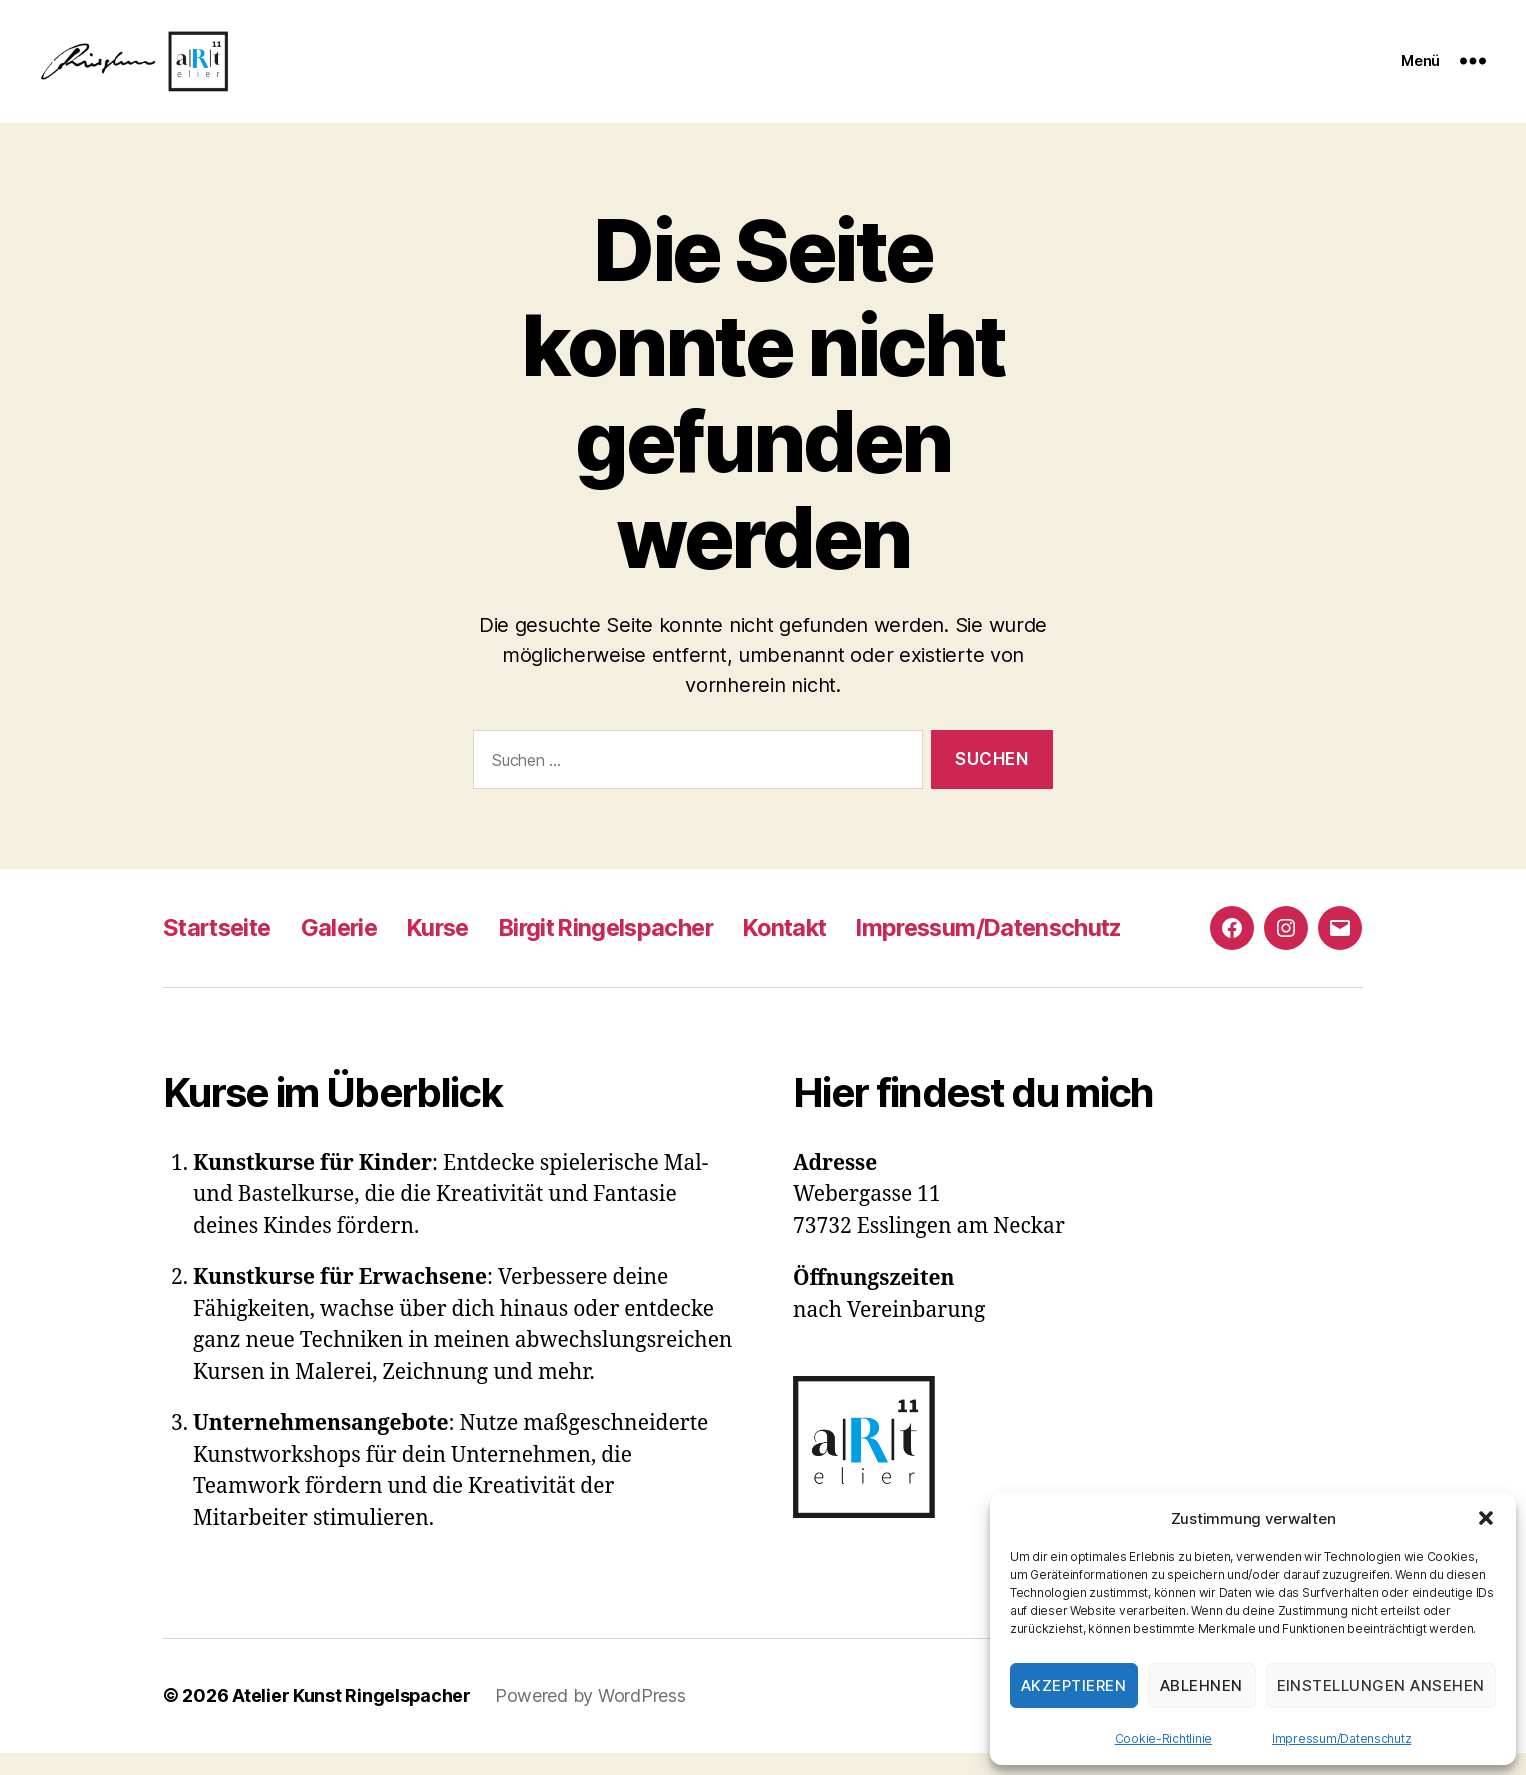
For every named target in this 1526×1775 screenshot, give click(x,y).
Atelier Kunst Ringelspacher (352, 1718)
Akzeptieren (1074, 1685)
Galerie (346, 950)
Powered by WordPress (591, 1718)
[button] (1486, 1518)
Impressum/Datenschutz (1341, 1738)
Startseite (220, 950)
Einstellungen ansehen (1381, 1685)
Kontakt (810, 950)
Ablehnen (1201, 1685)
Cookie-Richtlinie (1163, 1738)
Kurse (450, 950)
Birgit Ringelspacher (624, 950)
